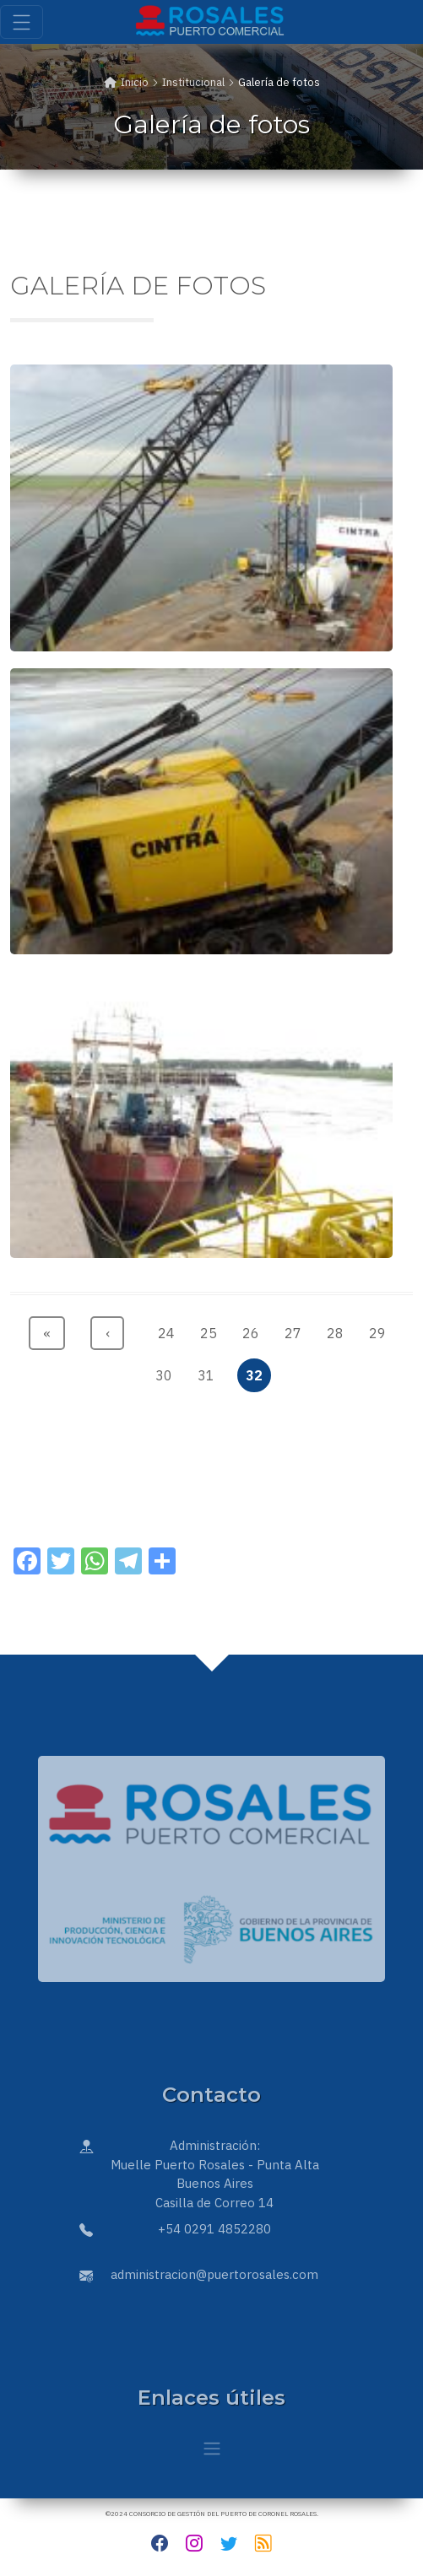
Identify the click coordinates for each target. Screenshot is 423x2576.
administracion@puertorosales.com (214, 2274)
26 (254, 1329)
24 (170, 1329)
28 (339, 1329)
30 (168, 1371)
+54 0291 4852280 (214, 2229)
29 (381, 1329)
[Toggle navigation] (21, 22)
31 (210, 1371)
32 (258, 1371)
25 (212, 1329)
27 (297, 1329)
